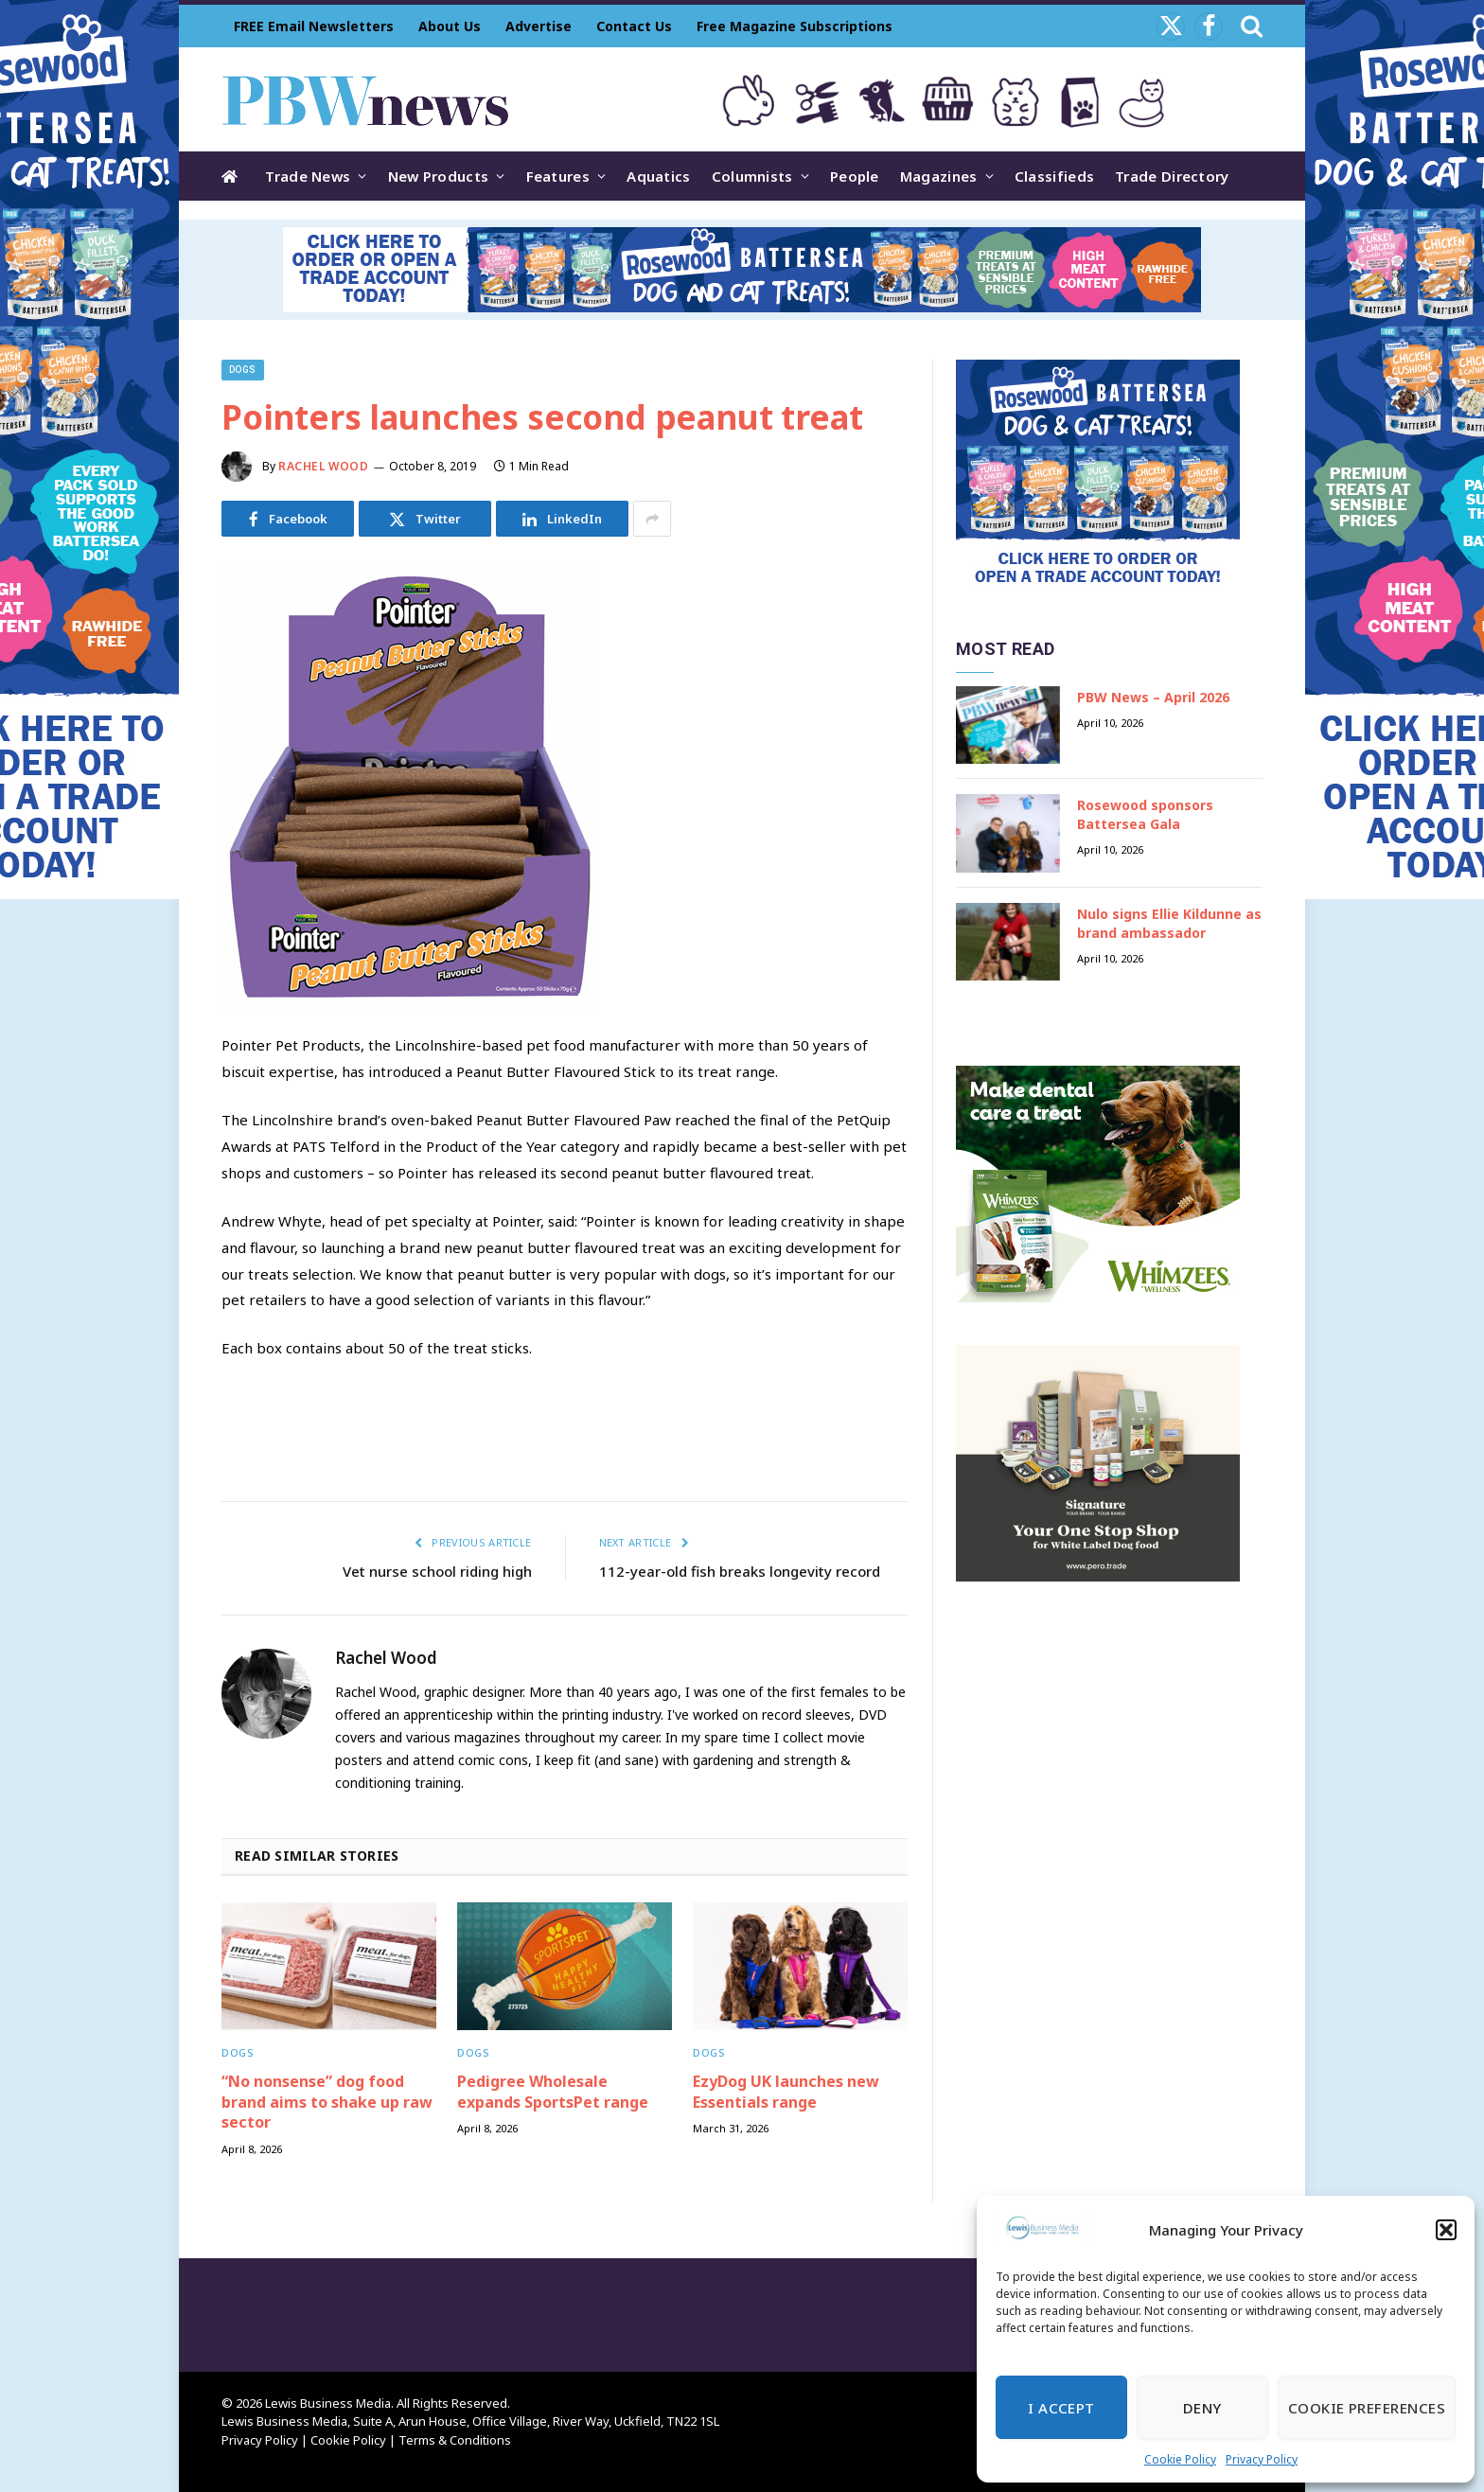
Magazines (939, 176)
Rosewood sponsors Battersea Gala (1145, 814)
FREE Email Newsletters (314, 26)
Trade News (307, 176)
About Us (449, 26)
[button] (1446, 2229)
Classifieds (1054, 176)
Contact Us (634, 26)
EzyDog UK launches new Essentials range (786, 2092)
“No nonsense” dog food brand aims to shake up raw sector (327, 2102)
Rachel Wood (323, 466)
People (854, 176)
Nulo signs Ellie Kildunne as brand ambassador (1169, 923)
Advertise (538, 26)
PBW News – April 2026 (1153, 697)
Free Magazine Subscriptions (794, 26)
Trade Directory (1172, 176)
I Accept (1061, 2407)
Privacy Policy (1262, 2459)
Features (558, 176)
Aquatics (658, 176)
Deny (1202, 2407)
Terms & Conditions (454, 2439)
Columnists (752, 176)
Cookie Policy (1180, 2459)
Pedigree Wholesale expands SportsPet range (552, 2092)
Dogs (242, 369)
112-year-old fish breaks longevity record (739, 1571)
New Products (438, 176)
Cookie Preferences (1366, 2407)
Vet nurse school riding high (437, 1571)
